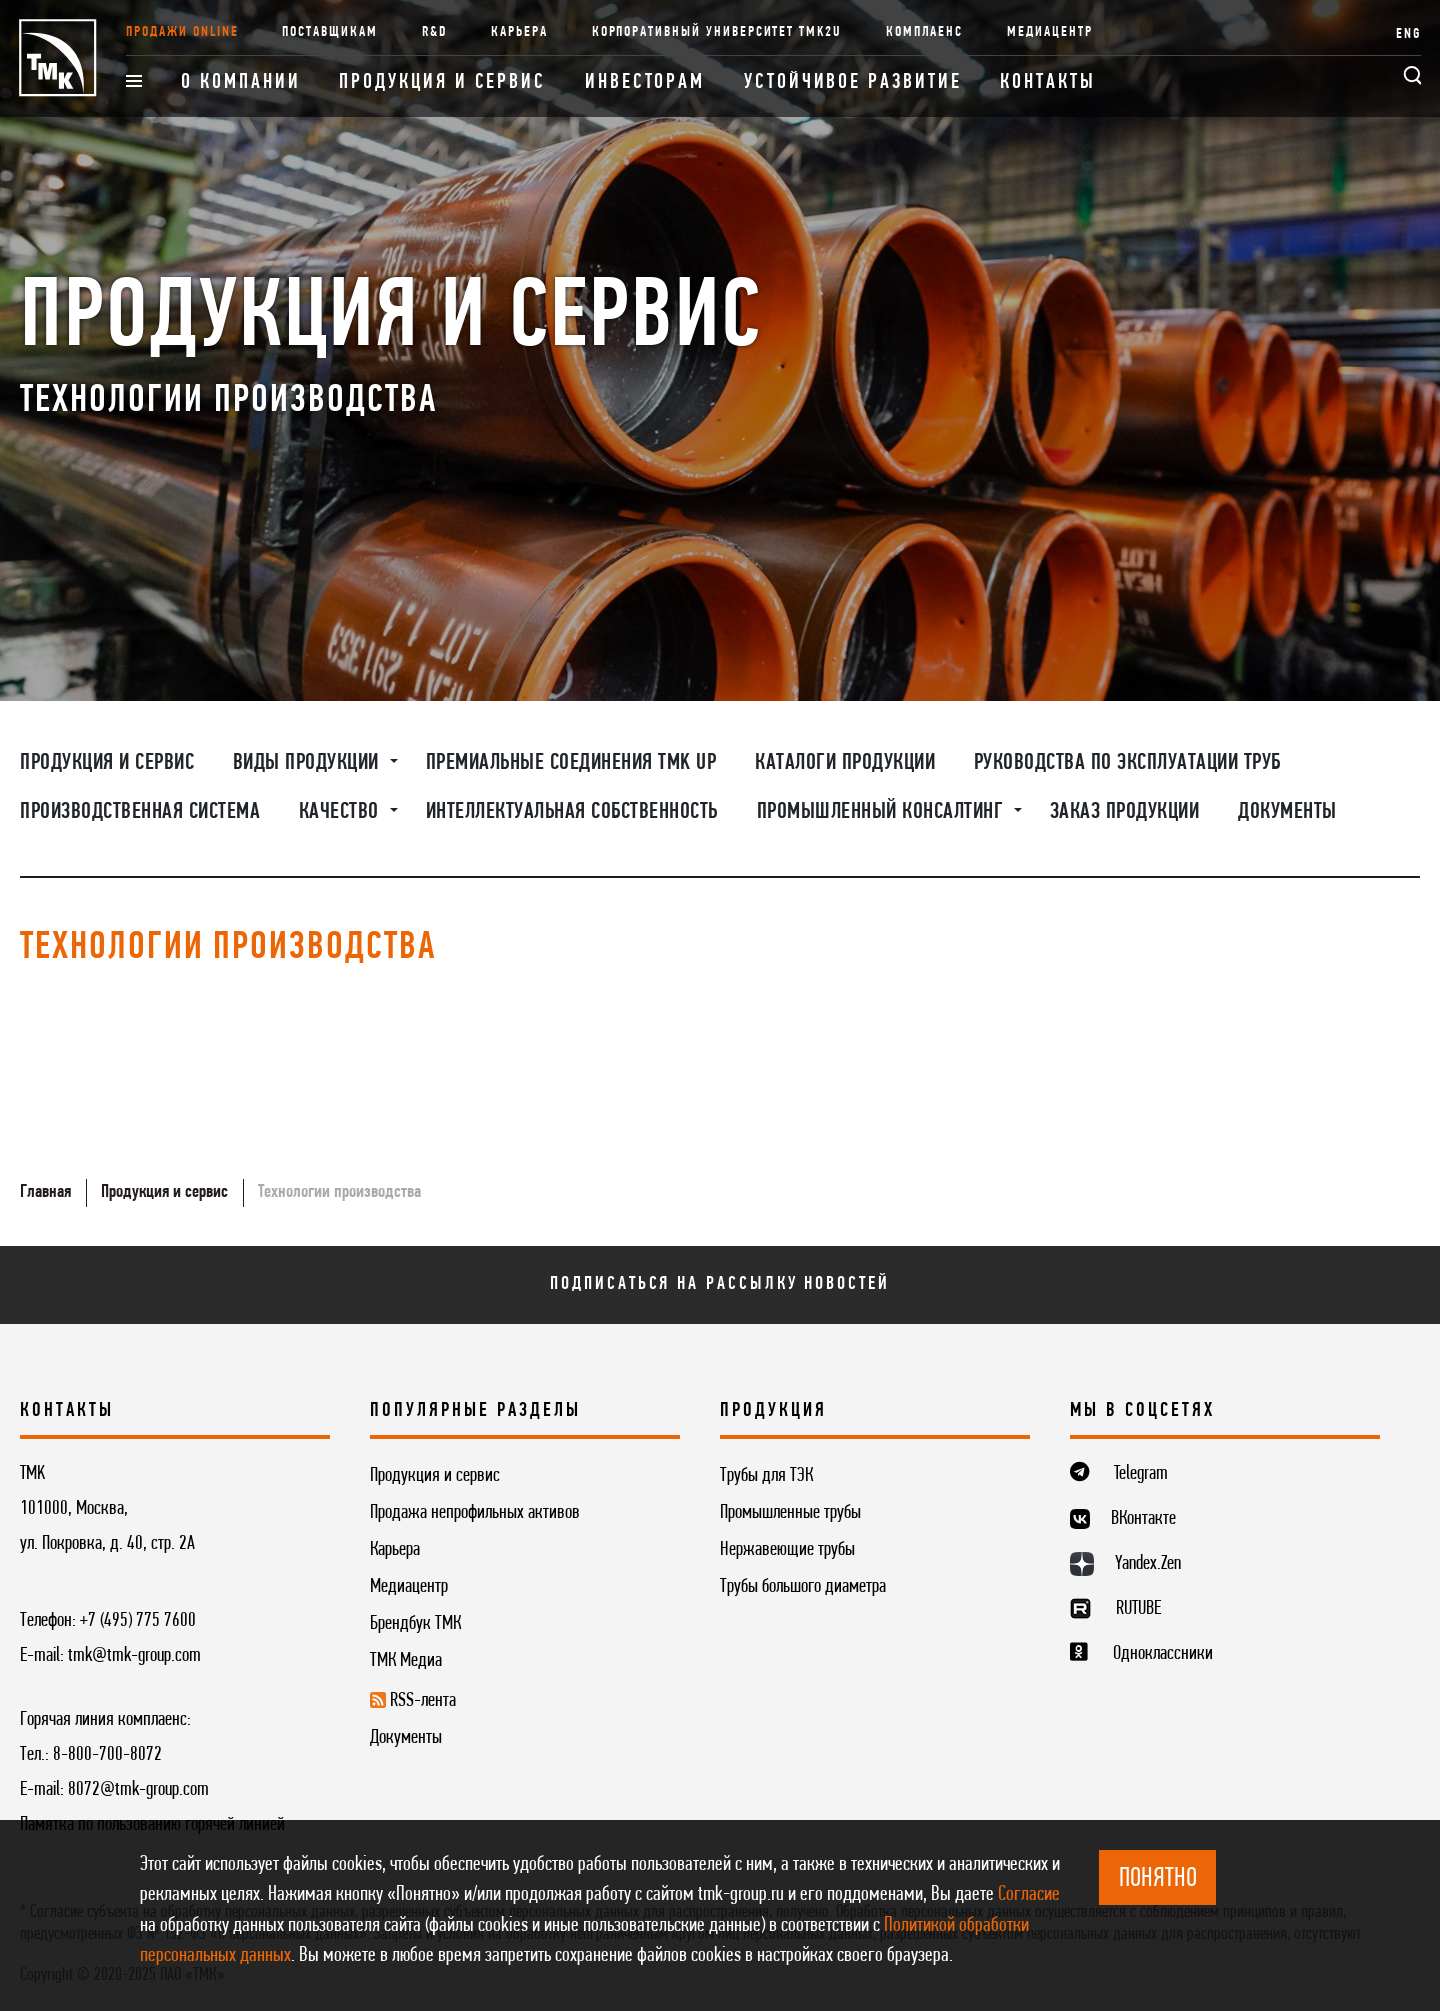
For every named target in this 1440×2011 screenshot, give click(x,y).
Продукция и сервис (442, 82)
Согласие (1029, 1894)
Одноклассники (1163, 1654)
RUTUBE (1138, 1609)
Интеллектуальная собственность (572, 812)
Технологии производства (339, 1192)
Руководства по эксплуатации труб (1127, 763)
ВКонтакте (1143, 1519)
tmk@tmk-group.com (134, 1656)
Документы (1287, 812)
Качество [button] (342, 812)
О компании (240, 82)
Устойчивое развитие (852, 82)
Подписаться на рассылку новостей (719, 1284)
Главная (45, 1192)
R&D (435, 32)
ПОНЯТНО (1158, 1879)
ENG (1408, 34)
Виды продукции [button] (309, 763)
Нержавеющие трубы (787, 1550)
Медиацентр (1049, 32)
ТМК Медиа (406, 1661)
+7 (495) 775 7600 (138, 1621)
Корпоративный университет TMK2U (717, 32)
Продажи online (182, 32)
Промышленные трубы (790, 1513)
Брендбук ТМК (415, 1624)
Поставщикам (329, 32)
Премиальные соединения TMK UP (571, 763)
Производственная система (140, 812)
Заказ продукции (1125, 812)
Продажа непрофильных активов (475, 1513)
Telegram (1141, 1474)
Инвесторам (645, 82)
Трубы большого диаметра (803, 1587)
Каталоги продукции (845, 763)
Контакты (1047, 82)
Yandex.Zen (1148, 1564)
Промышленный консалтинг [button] (883, 812)
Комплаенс (925, 32)
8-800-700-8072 (107, 1755)
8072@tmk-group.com (138, 1790)
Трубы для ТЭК (766, 1476)
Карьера (519, 32)
